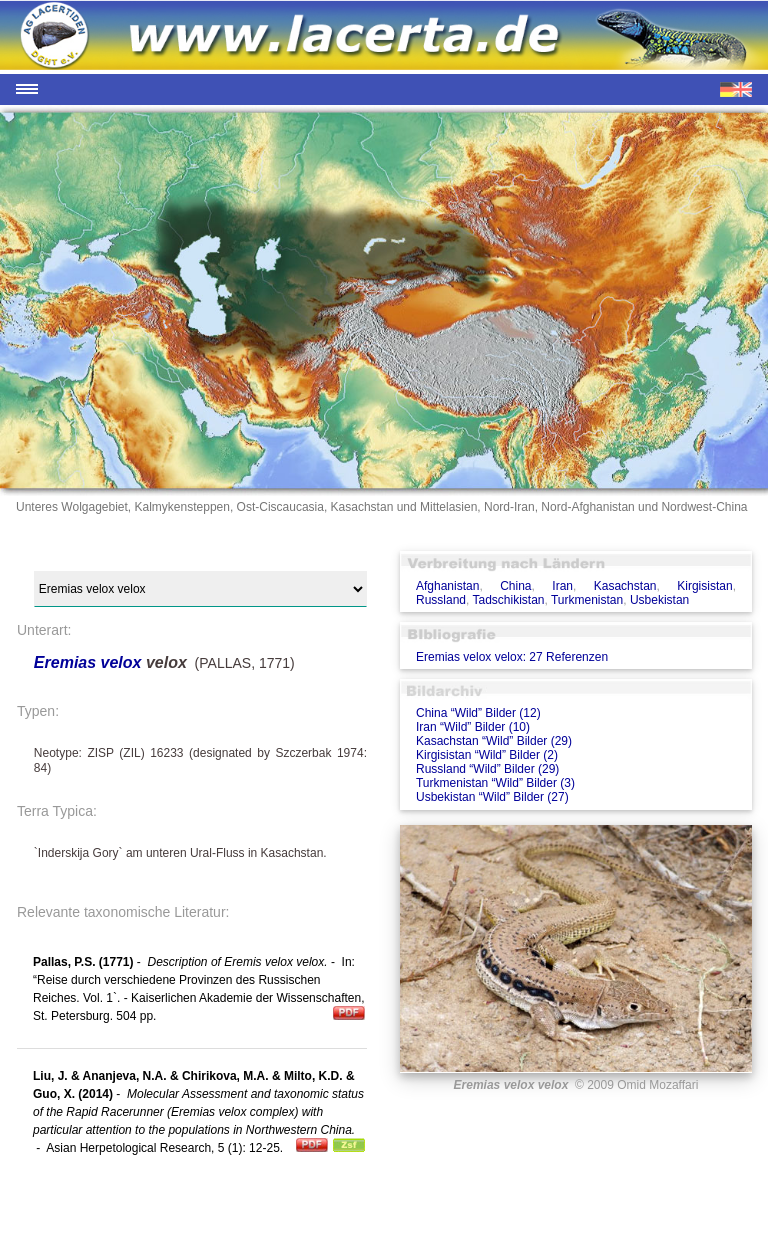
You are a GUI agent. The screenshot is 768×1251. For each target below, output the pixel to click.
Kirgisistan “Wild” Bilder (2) (487, 755)
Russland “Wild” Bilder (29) (487, 769)
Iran (562, 586)
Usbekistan (659, 600)
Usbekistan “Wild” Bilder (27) (492, 797)
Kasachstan (625, 586)
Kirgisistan (704, 586)
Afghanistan (447, 586)
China (515, 586)
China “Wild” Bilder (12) (478, 713)
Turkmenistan (587, 600)
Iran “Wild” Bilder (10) (473, 727)
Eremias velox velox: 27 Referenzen (512, 657)
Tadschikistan (508, 600)
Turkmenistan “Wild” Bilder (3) (495, 783)
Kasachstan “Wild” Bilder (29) (494, 741)
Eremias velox (88, 662)
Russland (441, 600)
